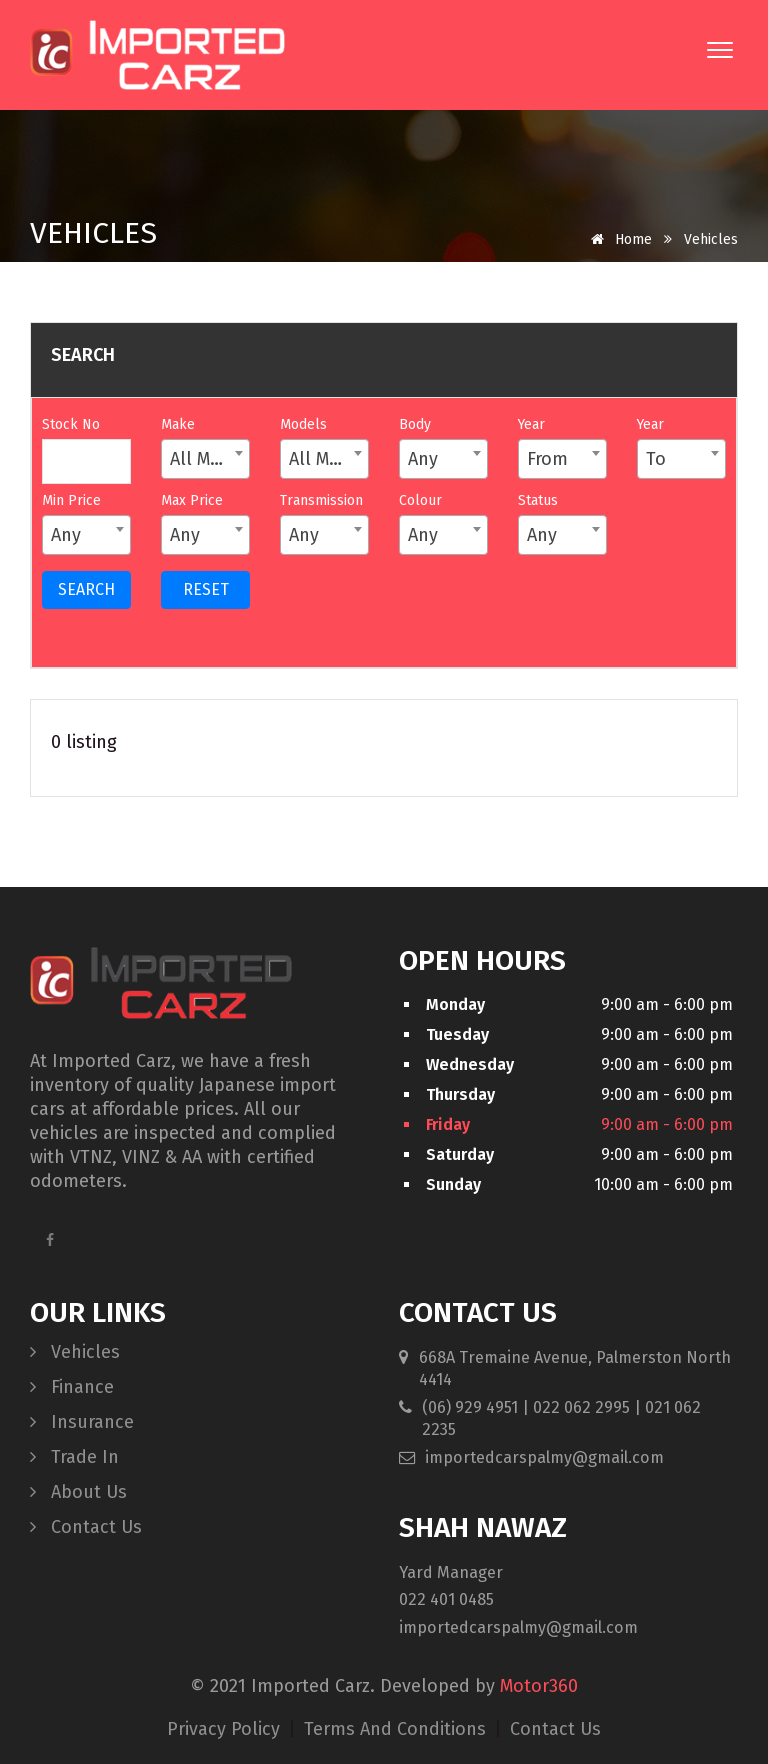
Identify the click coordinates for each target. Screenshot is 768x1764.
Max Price (192, 500)
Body (415, 424)
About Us (78, 1492)
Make (178, 424)
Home (618, 239)
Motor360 (539, 1686)
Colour (420, 500)
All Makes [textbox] (209, 459)
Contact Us (86, 1527)
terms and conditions (397, 1729)
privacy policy (226, 1729)
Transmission (321, 500)
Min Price (71, 500)
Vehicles (75, 1352)
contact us (555, 1729)
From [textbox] (547, 459)
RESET (206, 589)
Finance (72, 1387)
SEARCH (86, 589)
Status (538, 500)
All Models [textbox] (328, 459)
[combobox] (205, 459)
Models (303, 424)
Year (531, 424)
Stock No (71, 424)
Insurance (82, 1422)
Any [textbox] (423, 459)
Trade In (74, 1457)
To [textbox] (656, 459)
